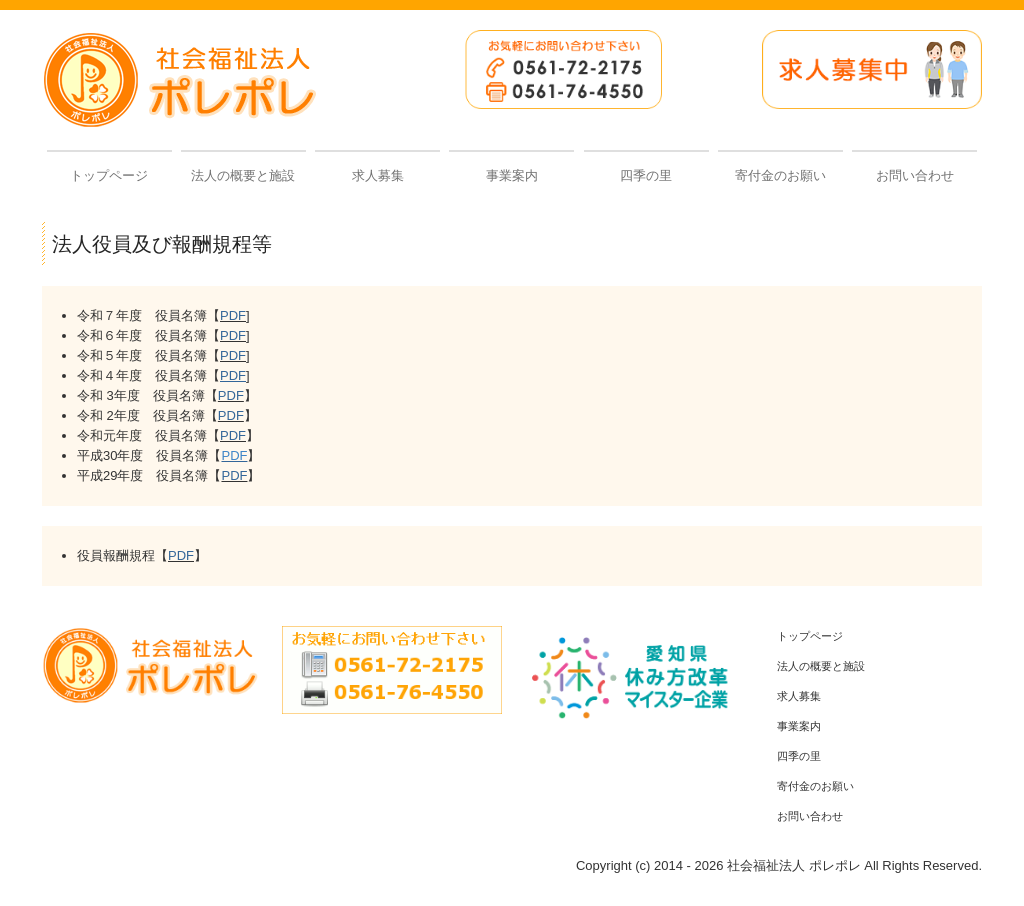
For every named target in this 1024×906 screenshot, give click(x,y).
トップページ (109, 175)
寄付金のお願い (780, 175)
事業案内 (512, 175)
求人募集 (378, 175)
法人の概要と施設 (243, 175)
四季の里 (646, 175)
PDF (233, 315)
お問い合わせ (915, 175)
